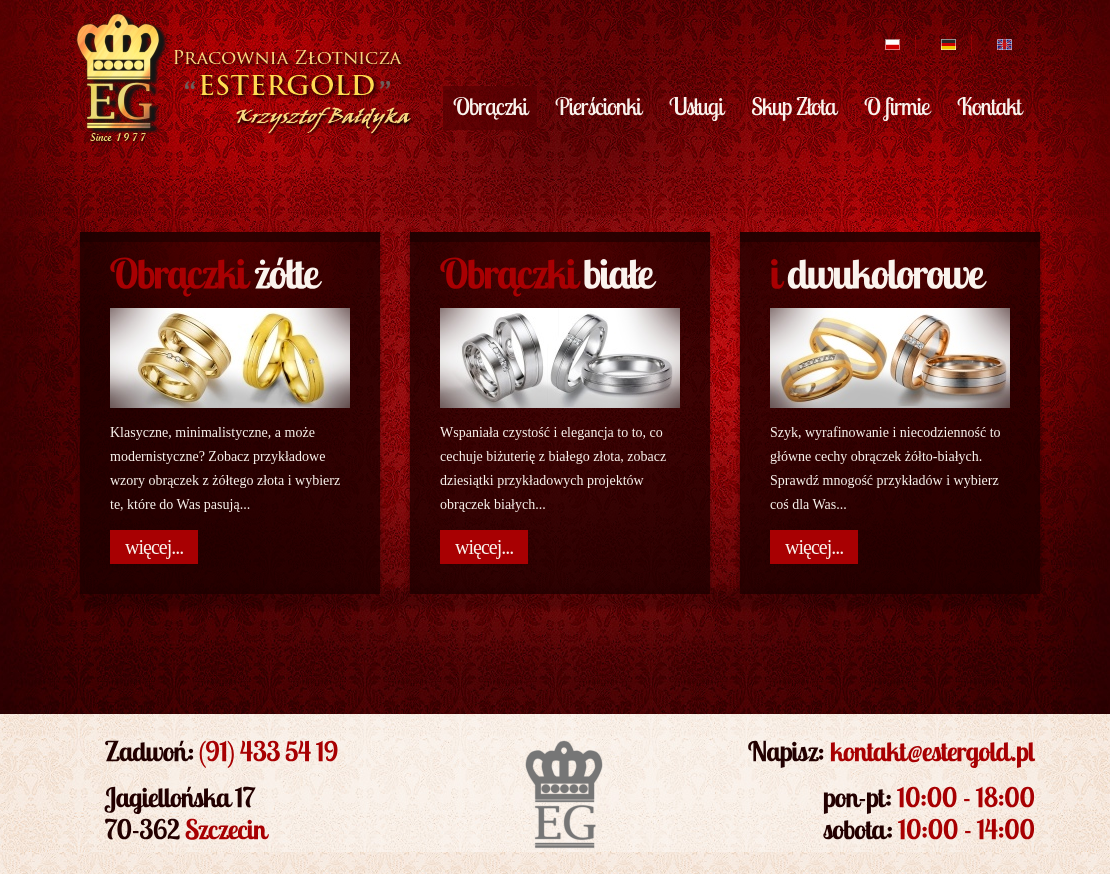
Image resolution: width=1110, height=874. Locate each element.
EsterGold (242, 78)
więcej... (154, 547)
